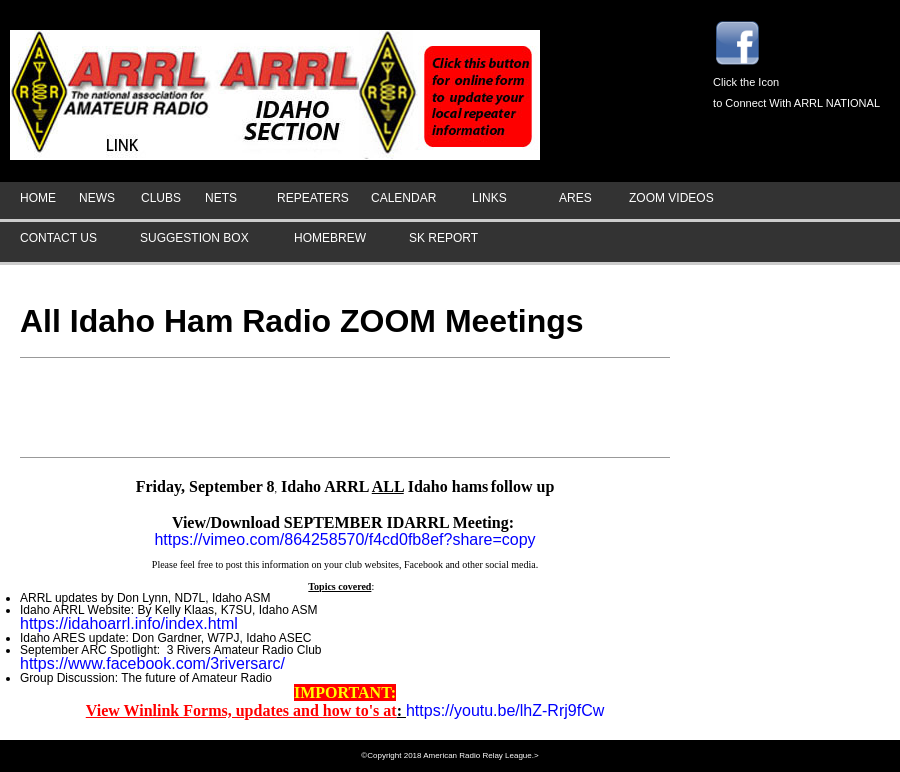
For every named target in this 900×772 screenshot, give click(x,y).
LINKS (489, 198)
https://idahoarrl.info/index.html (129, 623)
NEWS (97, 198)
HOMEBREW (330, 238)
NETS (221, 198)
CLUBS (161, 198)
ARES (575, 198)
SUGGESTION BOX (194, 238)
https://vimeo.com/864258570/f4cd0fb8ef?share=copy (344, 539)
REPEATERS (313, 198)
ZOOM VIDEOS (671, 198)
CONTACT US (58, 238)
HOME (38, 198)
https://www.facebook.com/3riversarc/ (152, 663)
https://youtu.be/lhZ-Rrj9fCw (505, 710)
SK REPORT (443, 238)
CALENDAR (403, 198)
